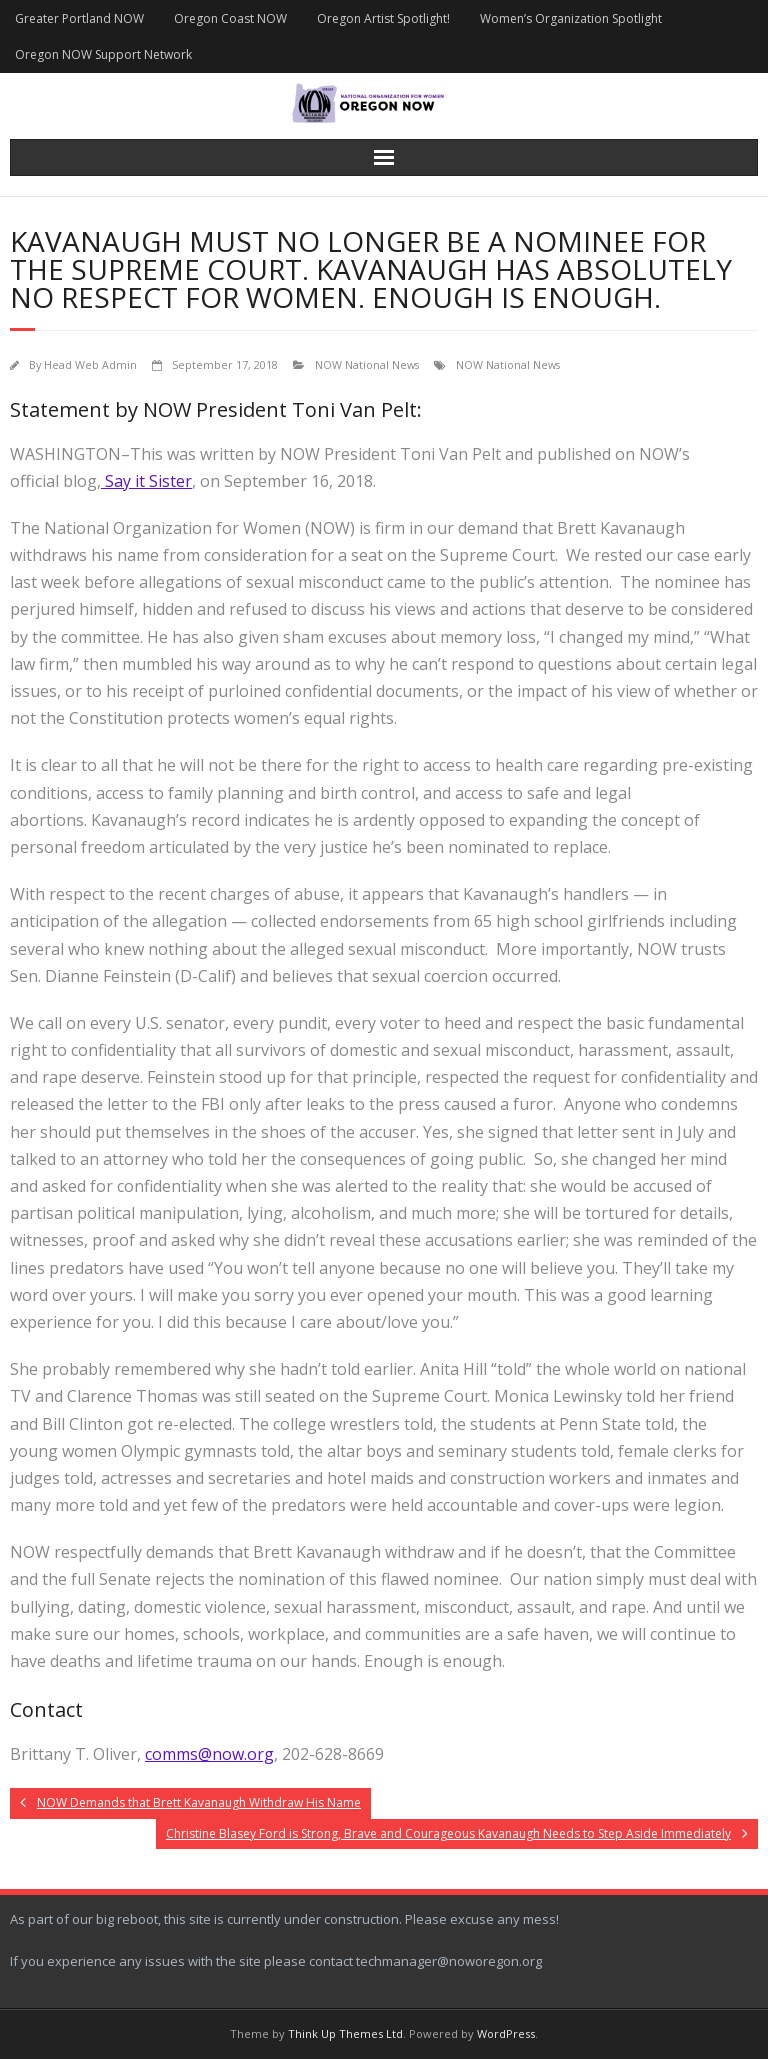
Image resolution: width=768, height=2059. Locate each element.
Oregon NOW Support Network (103, 54)
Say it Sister (146, 481)
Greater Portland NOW (79, 18)
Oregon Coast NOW (230, 18)
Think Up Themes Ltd (345, 2033)
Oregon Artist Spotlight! (383, 18)
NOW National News (367, 364)
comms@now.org (209, 1754)
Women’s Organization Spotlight (571, 18)
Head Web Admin (90, 364)
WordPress (506, 2033)
